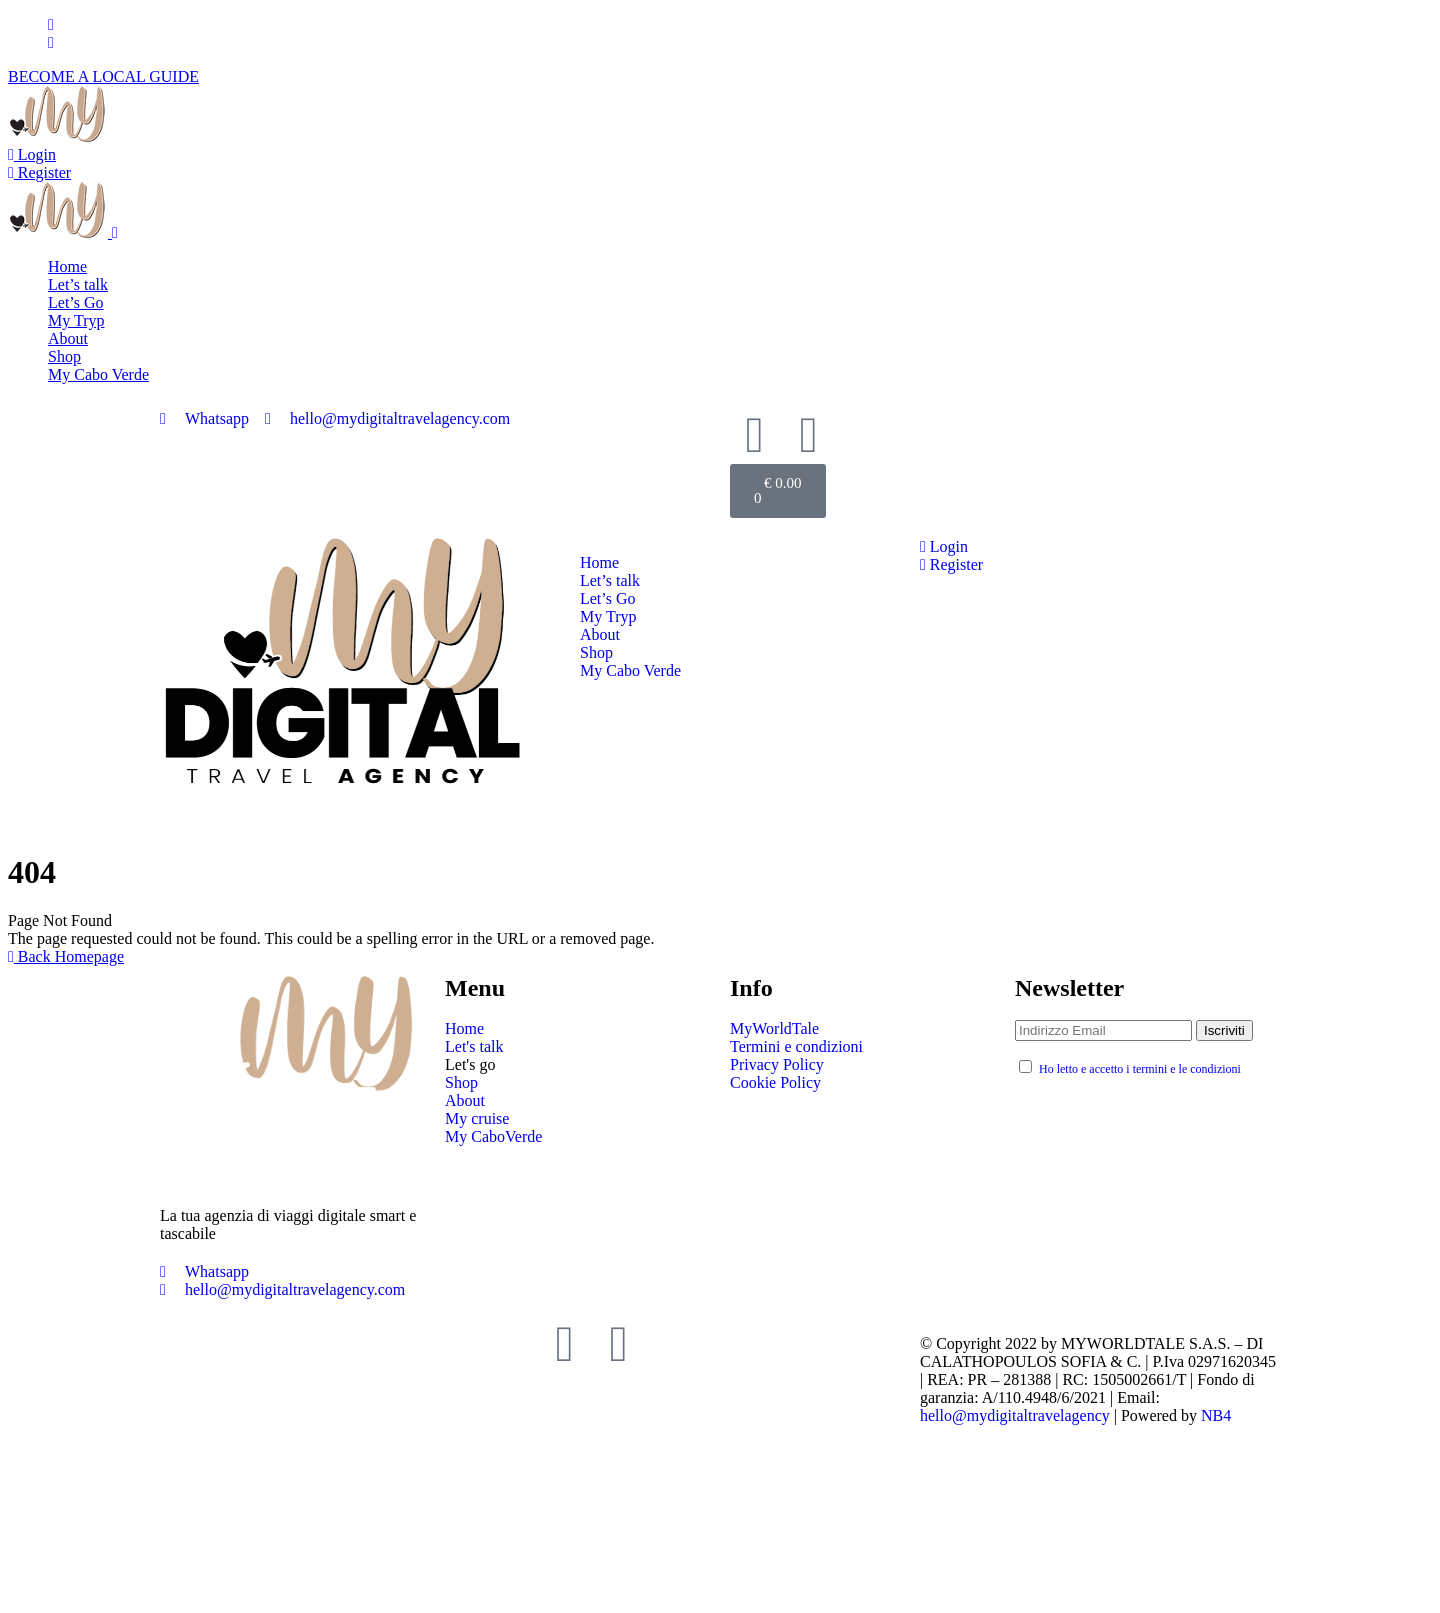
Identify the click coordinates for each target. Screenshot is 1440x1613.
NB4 (1216, 1415)
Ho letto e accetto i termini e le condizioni (1140, 1069)
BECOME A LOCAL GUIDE (103, 76)
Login (32, 154)
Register (39, 172)
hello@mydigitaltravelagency (1015, 1415)
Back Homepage (66, 956)
